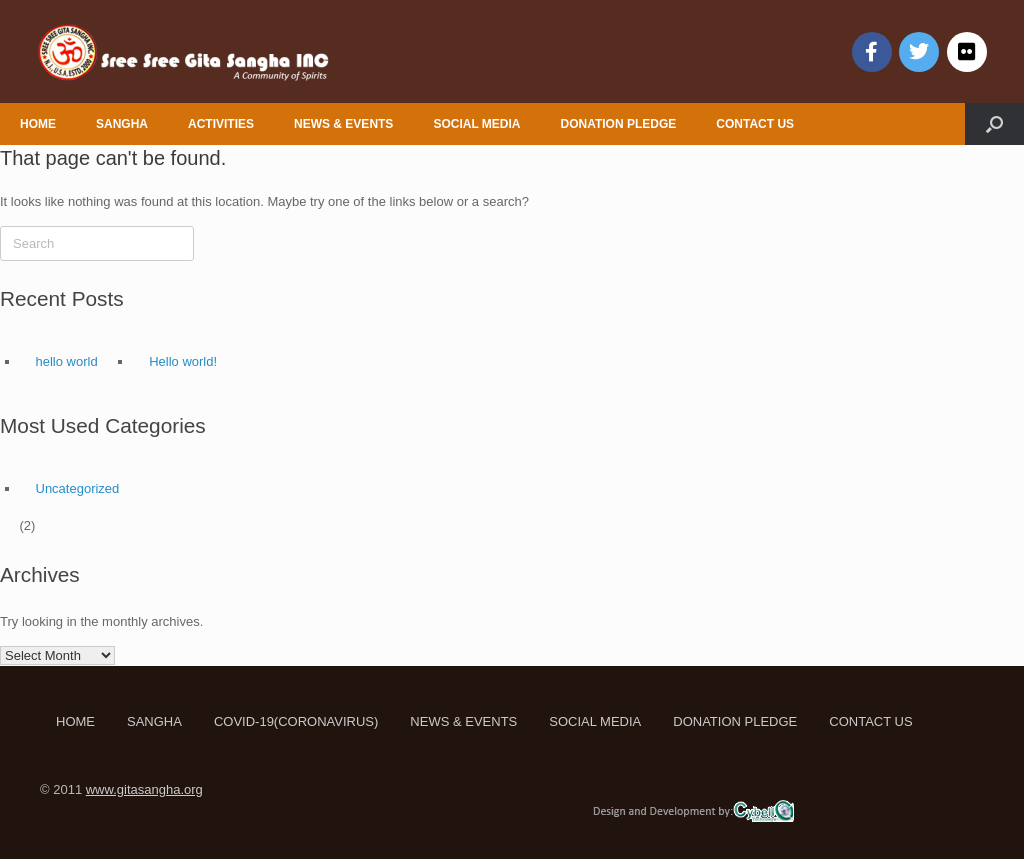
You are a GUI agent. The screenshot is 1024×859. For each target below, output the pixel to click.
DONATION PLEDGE (619, 124)
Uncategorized (78, 488)
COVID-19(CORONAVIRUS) (296, 721)
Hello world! (183, 361)
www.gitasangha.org (144, 789)
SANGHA (122, 124)
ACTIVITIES (221, 124)
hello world (67, 361)
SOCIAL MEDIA (476, 124)
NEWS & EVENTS (343, 124)
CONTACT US (755, 124)
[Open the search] (994, 124)
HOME (38, 124)
